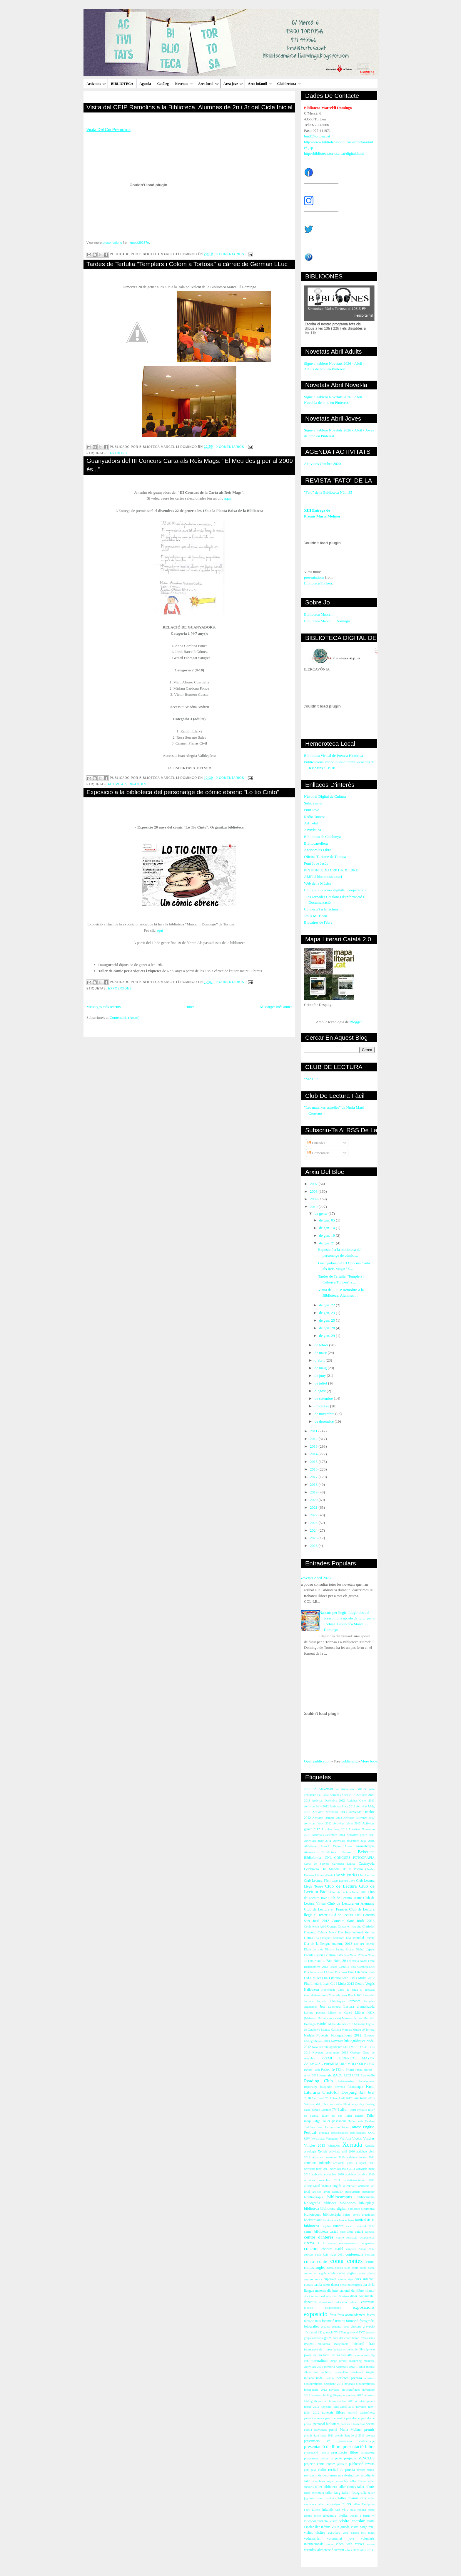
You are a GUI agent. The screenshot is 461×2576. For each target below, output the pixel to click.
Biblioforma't (313, 1858)
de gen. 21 (327, 1243)
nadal (319, 2378)
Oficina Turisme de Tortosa (325, 856)
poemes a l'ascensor (352, 2424)
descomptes (355, 2284)
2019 (314, 1492)
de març (321, 1352)
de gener (322, 1213)
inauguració (341, 2343)
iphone (370, 2349)
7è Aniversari (345, 1789)
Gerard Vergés (365, 1984)
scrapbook (319, 2481)
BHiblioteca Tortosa (336, 1852)
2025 (314, 1538)
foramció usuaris (333, 2321)
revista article (366, 2469)
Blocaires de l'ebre (318, 922)
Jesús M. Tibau (315, 916)
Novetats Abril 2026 (315, 1578)
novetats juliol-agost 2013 (337, 2406)
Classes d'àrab (324, 1875)
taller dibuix (366, 2487)
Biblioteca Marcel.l (318, 614)
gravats (370, 2332)
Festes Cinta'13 (339, 1966)
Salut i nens (313, 803)
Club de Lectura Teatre (345, 1898)
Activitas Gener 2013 (361, 1800)
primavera (368, 2452)
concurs (311, 2248)
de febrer (322, 1345)
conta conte (315, 2261)
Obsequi (355, 2052)
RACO (337, 2075)
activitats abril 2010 (342, 2151)
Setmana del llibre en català (323, 2104)
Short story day (353, 2104)
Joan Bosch (348, 1995)
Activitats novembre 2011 (350, 1840)
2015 (314, 1461)
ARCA (361, 1789)
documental (366, 2296)
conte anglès (347, 2273)
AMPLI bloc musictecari (323, 876)
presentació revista (316, 2452)
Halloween (311, 1990)
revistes (309, 2475)
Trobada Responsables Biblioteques (342, 2132)
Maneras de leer (352, 2018)
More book (369, 1761)
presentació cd (317, 2441)
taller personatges (329, 2504)
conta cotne (359, 2267)
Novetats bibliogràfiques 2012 (338, 2035)
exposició (316, 2313)
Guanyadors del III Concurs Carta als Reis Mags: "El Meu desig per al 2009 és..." (189, 465)
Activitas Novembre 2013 (329, 1812)
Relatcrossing (346, 2081)
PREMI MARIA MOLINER (343, 2064)
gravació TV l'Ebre (334, 2332)
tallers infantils (322, 2510)
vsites (329, 2544)
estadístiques (333, 2307)
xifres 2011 (366, 2550)
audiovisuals (352, 2191)
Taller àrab (356, 2121)
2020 (314, 1500)
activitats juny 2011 (316, 2168)
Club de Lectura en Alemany (351, 1903)
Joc (359, 1995)
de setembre (324, 1398)
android (326, 2185)
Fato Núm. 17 (352, 1955)
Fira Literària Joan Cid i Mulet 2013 (329, 1984)
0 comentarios (230, 254)
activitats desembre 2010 (328, 2157)
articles (317, 2191)
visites (308, 2533)
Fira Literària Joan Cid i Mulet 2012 (348, 1978)
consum (370, 2254)
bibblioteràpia (313, 2197)
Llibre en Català (340, 2012)
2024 (314, 1530)
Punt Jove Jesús (316, 863)
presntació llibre (344, 2452)
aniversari (350, 2186)
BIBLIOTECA (122, 84)
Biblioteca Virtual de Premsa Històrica (333, 755)
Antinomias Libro (317, 850)
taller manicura (326, 2498)
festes (371, 2315)
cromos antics (313, 2279)
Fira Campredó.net (363, 1966)
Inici (190, 1006)
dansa (335, 2285)
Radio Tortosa (314, 816)
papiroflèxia (367, 2412)
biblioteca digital (333, 2208)
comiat (332, 2243)
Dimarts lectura (334, 1949)
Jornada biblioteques (331, 2001)
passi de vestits (335, 2418)
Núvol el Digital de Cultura (325, 796)
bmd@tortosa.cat (317, 136)
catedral (370, 2231)
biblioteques (312, 2215)
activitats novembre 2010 (328, 2174)
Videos (357, 2138)
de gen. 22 (327, 1305)
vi (373, 2515)
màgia (370, 2372)
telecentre (329, 2516)
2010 (314, 1206)
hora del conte (342, 2338)
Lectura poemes (314, 2012)
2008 (314, 1191)
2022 (314, 1515)
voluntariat (312, 2538)
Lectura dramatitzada (359, 2007)
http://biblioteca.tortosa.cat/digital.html (334, 153)
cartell (334, 2232)
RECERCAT (351, 2075)
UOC (371, 2132)
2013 (314, 1446)
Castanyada (367, 1864)
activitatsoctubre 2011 (359, 2180)
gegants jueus (340, 2326)
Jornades (354, 2001)
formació (352, 2321)
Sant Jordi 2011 (321, 2098)
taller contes (347, 2487)
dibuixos (343, 2296)
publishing (349, 1761)
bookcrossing (313, 2220)
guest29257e (139, 242)
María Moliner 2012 (340, 2024)
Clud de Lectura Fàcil (345, 1915)
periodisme (353, 2418)
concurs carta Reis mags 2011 (324, 2254)
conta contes (346, 2260)
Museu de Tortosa (364, 2029)
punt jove (310, 2469)
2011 (314, 1431)
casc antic (346, 2231)
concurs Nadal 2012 (360, 2249)
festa (333, 2315)
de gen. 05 (327, 1220)
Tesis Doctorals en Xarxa (332, 2127)
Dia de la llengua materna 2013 (328, 1944)
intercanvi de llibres (318, 2349)
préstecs (342, 2464)
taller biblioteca (326, 2487)
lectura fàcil (321, 2355)
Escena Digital (355, 1949)
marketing (355, 2360)
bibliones (330, 2203)
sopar (330, 2481)
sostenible (342, 2481)
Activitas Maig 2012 (342, 1806)
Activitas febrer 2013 (347, 1823)
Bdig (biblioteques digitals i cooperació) (334, 890)
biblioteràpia (331, 2215)
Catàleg (163, 84)
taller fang (332, 2493)
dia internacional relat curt (320, 2296)
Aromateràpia (365, 1846)
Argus (348, 1846)
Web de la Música (317, 883)
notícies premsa (349, 2378)
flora (318, 2321)
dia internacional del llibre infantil (351, 2291)
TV (334, 2110)
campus (338, 2226)
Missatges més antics (276, 1006)
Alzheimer (310, 1846)
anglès (337, 2186)
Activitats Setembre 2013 (328, 1834)
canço (349, 2226)
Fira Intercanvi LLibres (319, 1972)
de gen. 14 (327, 1228)
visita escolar (352, 2520)
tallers (346, 2504)
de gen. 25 (327, 1320)
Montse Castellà (331, 2029)
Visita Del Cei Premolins (108, 129)
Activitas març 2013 (334, 1829)
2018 (314, 1484)
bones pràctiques (364, 2214)
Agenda (145, 84)
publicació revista (362, 2464)
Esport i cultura (325, 1955)
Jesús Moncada (330, 1995)
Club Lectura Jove (343, 1880)
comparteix (368, 2243)
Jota (322, 2007)
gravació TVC (356, 2332)
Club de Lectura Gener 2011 (348, 1892)
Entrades (316, 1143)
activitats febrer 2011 (360, 2157)
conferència (354, 2254)
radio (322, 2469)
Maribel (321, 2024)
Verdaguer (332, 2138)
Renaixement (366, 2081)
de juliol (321, 1383)
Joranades (369, 1995)
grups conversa (313, 2338)
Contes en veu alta (349, 1926)
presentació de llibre (322, 2446)
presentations (112, 242)
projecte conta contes (319, 2464)
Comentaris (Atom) (124, 1017)
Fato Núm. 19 (316, 1960)
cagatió (326, 2226)
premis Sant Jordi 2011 (319, 2435)
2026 (314, 1545)
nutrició (352, 2412)
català (359, 2232)
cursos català (313, 2285)
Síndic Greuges (321, 2109)
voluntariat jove (341, 2538)
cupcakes (330, 2279)
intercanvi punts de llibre (349, 2349)
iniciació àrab (364, 2344)
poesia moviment (315, 2429)
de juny (321, 1375)
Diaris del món (313, 1949)
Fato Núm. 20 (336, 1961)
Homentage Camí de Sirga (339, 1989)
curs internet (365, 2279)
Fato (340, 1955)
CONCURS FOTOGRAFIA (354, 1858)
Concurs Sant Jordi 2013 (353, 1920)
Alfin (371, 1840)
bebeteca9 (368, 2191)
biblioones (348, 2203)
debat (343, 2284)
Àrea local (208, 84)
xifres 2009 (352, 2550)
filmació (309, 2321)
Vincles (369, 2138)
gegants (325, 2326)
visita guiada (341, 2527)
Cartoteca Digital (344, 1863)
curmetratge (345, 2279)
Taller (342, 2109)
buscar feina (346, 2220)
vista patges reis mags (359, 2532)
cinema (309, 2243)
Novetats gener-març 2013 (330, 2052)
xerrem (339, 2550)
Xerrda (322, 2151)
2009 (314, 1199)
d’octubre (322, 1406)
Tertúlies (117, 453)
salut (307, 2481)
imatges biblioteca (317, 2343)
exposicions (120, 988)
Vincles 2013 (314, 2145)
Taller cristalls (358, 2109)
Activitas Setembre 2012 (359, 1817)
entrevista (368, 2302)
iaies (372, 2338)
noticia (330, 2378)
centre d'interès (318, 2236)
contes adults (366, 2273)
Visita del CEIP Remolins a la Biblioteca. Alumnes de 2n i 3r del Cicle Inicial (189, 107)
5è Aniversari (323, 1789)
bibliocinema (366, 2197)
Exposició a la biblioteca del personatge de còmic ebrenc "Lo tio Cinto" (182, 792)
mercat (360, 2367)
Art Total (311, 823)
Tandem (370, 2121)
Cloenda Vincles (345, 1875)
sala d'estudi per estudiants (356, 2475)
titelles (343, 2516)
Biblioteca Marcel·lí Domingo (327, 621)
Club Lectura (366, 1875)
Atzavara (309, 1852)
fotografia (367, 2320)
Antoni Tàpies (330, 1846)
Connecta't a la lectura (321, 909)
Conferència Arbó (315, 1926)
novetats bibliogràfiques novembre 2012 (337, 2395)
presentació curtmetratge (356, 2441)
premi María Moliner (345, 2430)
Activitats (96, 84)
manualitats (319, 2360)
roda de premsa (326, 2475)
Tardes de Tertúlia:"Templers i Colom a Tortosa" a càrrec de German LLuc (187, 264)
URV (307, 2138)
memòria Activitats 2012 (339, 2366)
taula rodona (358, 2509)
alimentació (312, 2186)
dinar (353, 2296)
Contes (332, 1926)
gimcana (356, 2326)
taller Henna (358, 2481)
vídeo (340, 2544)
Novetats (184, 84)
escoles (308, 2307)
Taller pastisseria (334, 2121)
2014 (314, 1454)
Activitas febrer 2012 (318, 1823)
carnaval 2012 (365, 2226)
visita (333, 2521)
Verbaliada (318, 2138)
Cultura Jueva (327, 1932)
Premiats (325, 2075)
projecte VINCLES (359, 2458)
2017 (314, 1477)
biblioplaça (367, 2203)
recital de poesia (341, 2469)
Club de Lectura (341, 1885)
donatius (310, 2302)
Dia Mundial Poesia (360, 1938)
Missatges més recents (103, 1006)
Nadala (309, 2035)
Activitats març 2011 (317, 1840)
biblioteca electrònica (361, 2208)
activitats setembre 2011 (322, 2180)
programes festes (316, 2458)
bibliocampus (339, 2196)
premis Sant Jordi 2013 (350, 2435)
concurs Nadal (332, 2249)
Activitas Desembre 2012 (328, 1800)
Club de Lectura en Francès (326, 1909)
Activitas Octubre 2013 (327, 1817)
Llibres (360, 2012)
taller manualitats (352, 2498)
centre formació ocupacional (355, 2237)
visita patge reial (363, 2527)
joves (307, 2355)
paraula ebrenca (314, 2418)
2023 (314, 1522)
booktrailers (330, 2220)
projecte (336, 2458)
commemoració (348, 2243)
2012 (314, 1438)
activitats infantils (127, 784)
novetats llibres (333, 2412)
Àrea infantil (260, 84)
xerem (371, 2544)
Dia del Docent (364, 1943)
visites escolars (327, 2532)
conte (331, 2273)
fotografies (311, 2326)
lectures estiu (362, 2355)
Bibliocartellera (316, 843)
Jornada (308, 2001)
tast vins (341, 2510)
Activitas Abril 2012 (342, 1795)
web (349, 2544)
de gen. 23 (327, 1312)
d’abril (320, 1360)
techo (317, 2515)
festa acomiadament (351, 2315)
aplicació (364, 2185)
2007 (314, 1184)
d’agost (321, 1391)
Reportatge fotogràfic (318, 2086)
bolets (346, 2214)
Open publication (317, 1761)
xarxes (359, 2544)
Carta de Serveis (316, 1863)
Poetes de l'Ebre (332, 2070)
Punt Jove (311, 810)
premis (369, 2429)
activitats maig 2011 (342, 2168)
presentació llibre (359, 2446)
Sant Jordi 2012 (342, 2098)
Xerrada (352, 2144)
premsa (370, 2435)
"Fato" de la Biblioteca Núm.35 (328, 492)
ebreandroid (325, 2302)
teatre (371, 2509)
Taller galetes (354, 2115)
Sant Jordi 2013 (364, 2098)
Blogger (356, 1022)
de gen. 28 (327, 1328)
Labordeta (334, 2006)
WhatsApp (333, 2145)
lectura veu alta (341, 2355)
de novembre (325, 1413)
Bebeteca (366, 1851)
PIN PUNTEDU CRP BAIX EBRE (331, 870)
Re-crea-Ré (368, 2075)
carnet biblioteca (316, 2232)
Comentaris (319, 1153)
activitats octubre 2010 (360, 2174)
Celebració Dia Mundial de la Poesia (333, 1869)
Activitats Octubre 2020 (322, 463)
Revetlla (340, 2086)
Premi (350, 2070)
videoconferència (316, 2521)
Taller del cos (331, 2115)
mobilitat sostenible (334, 2372)
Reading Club (318, 2080)
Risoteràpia (355, 2087)
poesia (370, 2424)
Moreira (347, 2029)
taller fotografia (354, 2492)
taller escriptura (314, 2492)
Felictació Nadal (357, 1960)
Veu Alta (345, 2138)
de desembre (325, 1421)
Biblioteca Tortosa (318, 583)
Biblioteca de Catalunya (322, 836)
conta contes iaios (338, 2267)
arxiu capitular (333, 2191)
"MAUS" (311, 1079)
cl (318, 2243)
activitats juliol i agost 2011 (354, 2163)
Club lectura (289, 84)
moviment (357, 2372)
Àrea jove (233, 84)
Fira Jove (341, 1972)
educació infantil (347, 2302)
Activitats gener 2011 (361, 1834)
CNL (328, 1858)
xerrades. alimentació (318, 2550)
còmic (326, 2284)
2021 (314, 1507)
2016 (314, 1469)
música (309, 2378)
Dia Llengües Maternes (329, 1938)
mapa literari (338, 2360)
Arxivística (312, 830)
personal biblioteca (326, 2424)
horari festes (360, 2338)
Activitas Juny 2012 (316, 1806)
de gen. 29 (327, 1335)
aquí (227, 498)
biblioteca (311, 2208)
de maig (321, 1368)
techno (308, 2515)
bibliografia (312, 2203)
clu (323, 2243)
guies (327, 2338)
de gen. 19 (327, 1235)
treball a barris (360, 2515)
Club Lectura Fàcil (317, 1881)
